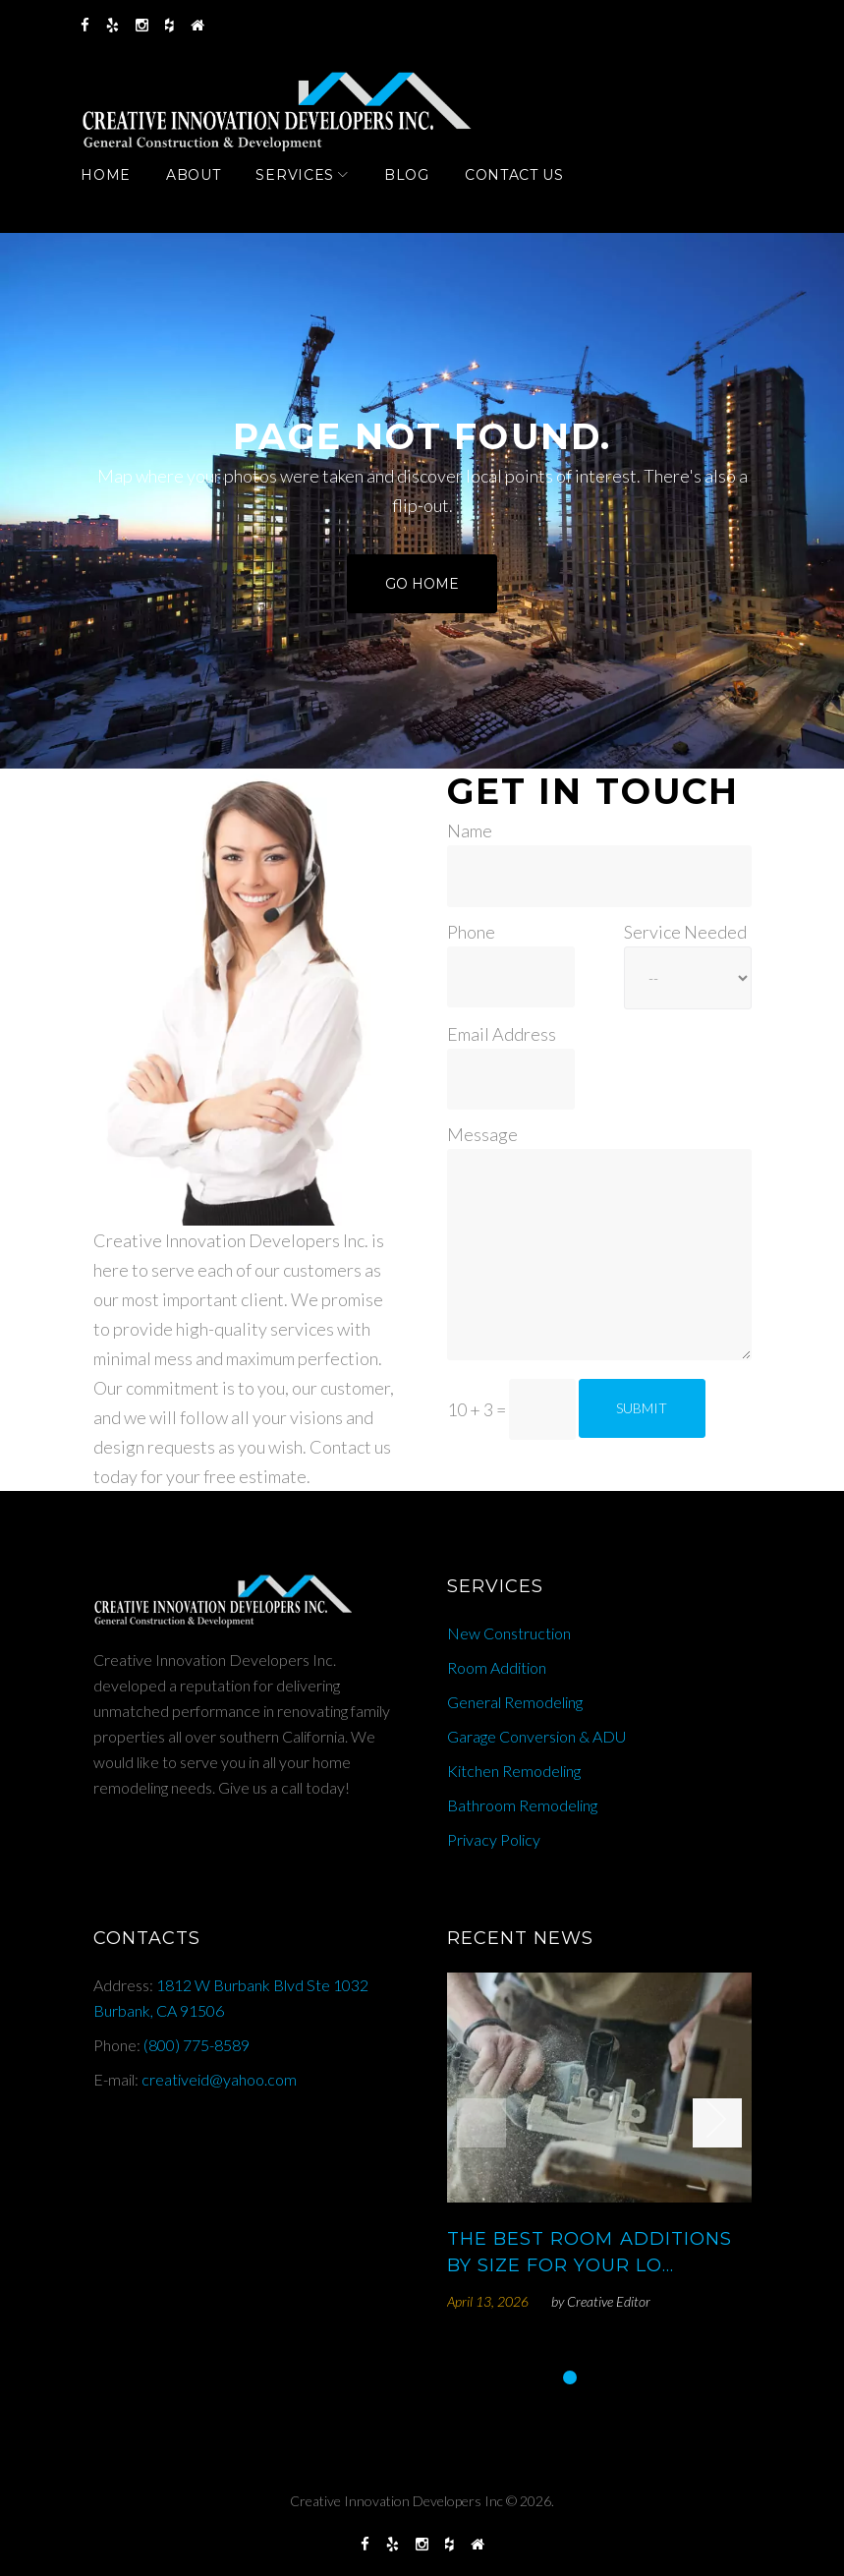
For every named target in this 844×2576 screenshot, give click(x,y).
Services (307, 191)
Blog (418, 191)
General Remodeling (515, 1701)
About (205, 191)
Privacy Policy (493, 1839)
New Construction (509, 1633)
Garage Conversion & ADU (536, 1736)
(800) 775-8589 (196, 2044)
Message (482, 1135)
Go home (422, 589)
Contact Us (526, 191)
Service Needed (685, 932)
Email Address (501, 1034)
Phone (471, 932)
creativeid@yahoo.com (219, 2079)
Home (118, 191)
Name (469, 831)
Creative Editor (608, 2301)
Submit (641, 1408)
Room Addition (496, 1667)
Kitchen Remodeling (514, 1770)
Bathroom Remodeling (522, 1805)
